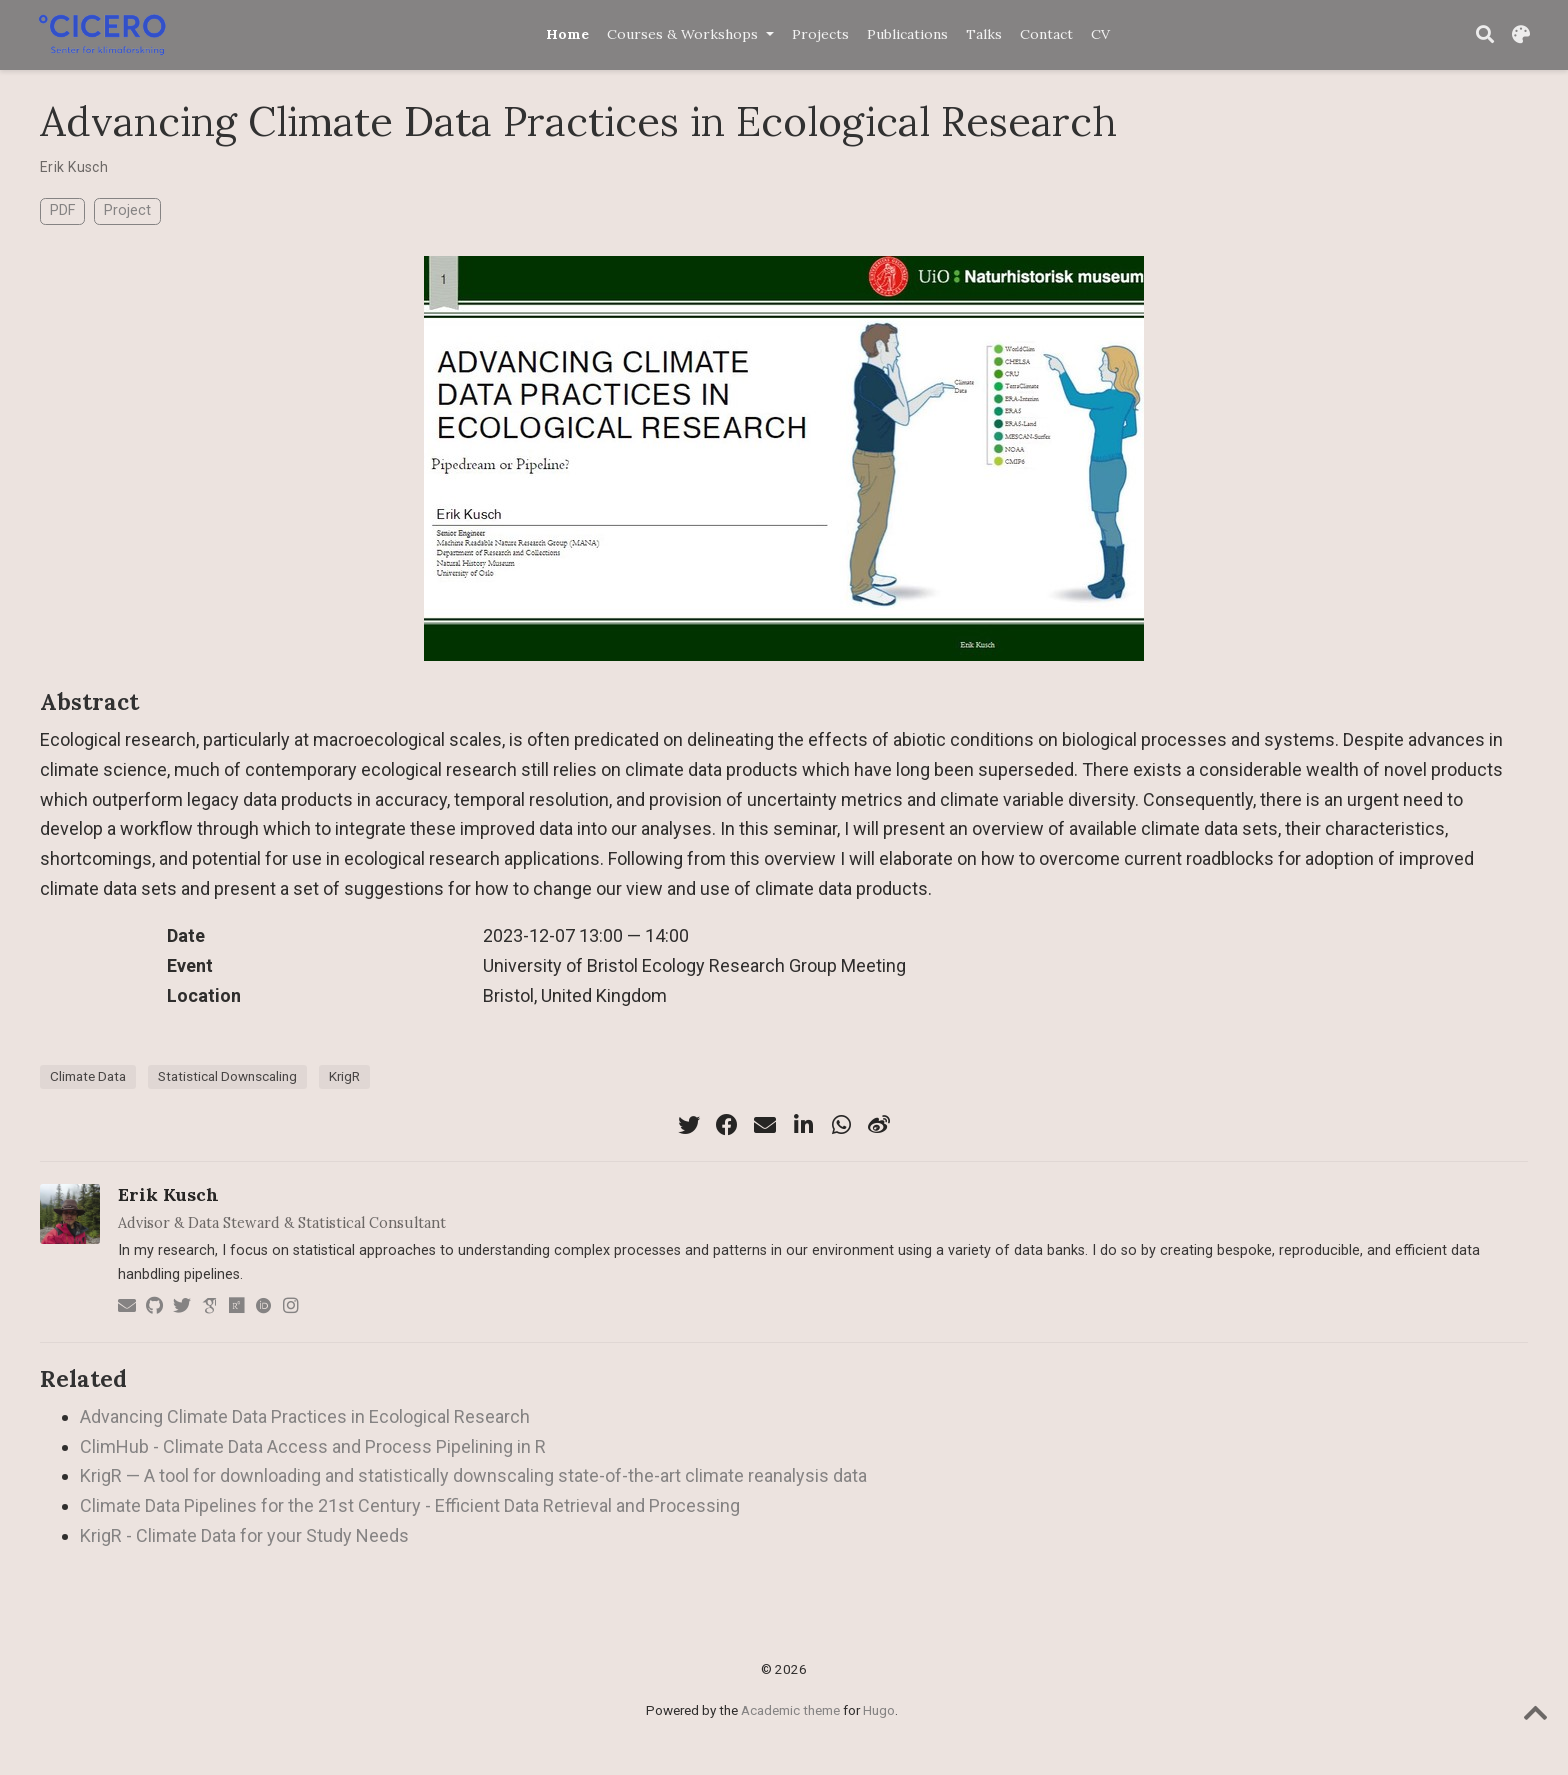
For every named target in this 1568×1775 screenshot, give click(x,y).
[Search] (1485, 35)
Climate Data (88, 1076)
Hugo (879, 1710)
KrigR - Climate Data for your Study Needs (244, 1535)
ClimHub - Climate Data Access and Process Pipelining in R (313, 1446)
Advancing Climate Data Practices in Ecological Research (305, 1416)
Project (127, 210)
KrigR (344, 1076)
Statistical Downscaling (227, 1076)
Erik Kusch (74, 167)
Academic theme (790, 1710)
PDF (62, 210)
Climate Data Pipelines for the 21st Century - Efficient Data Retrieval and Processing (410, 1505)
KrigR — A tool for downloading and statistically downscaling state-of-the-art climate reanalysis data (473, 1475)
